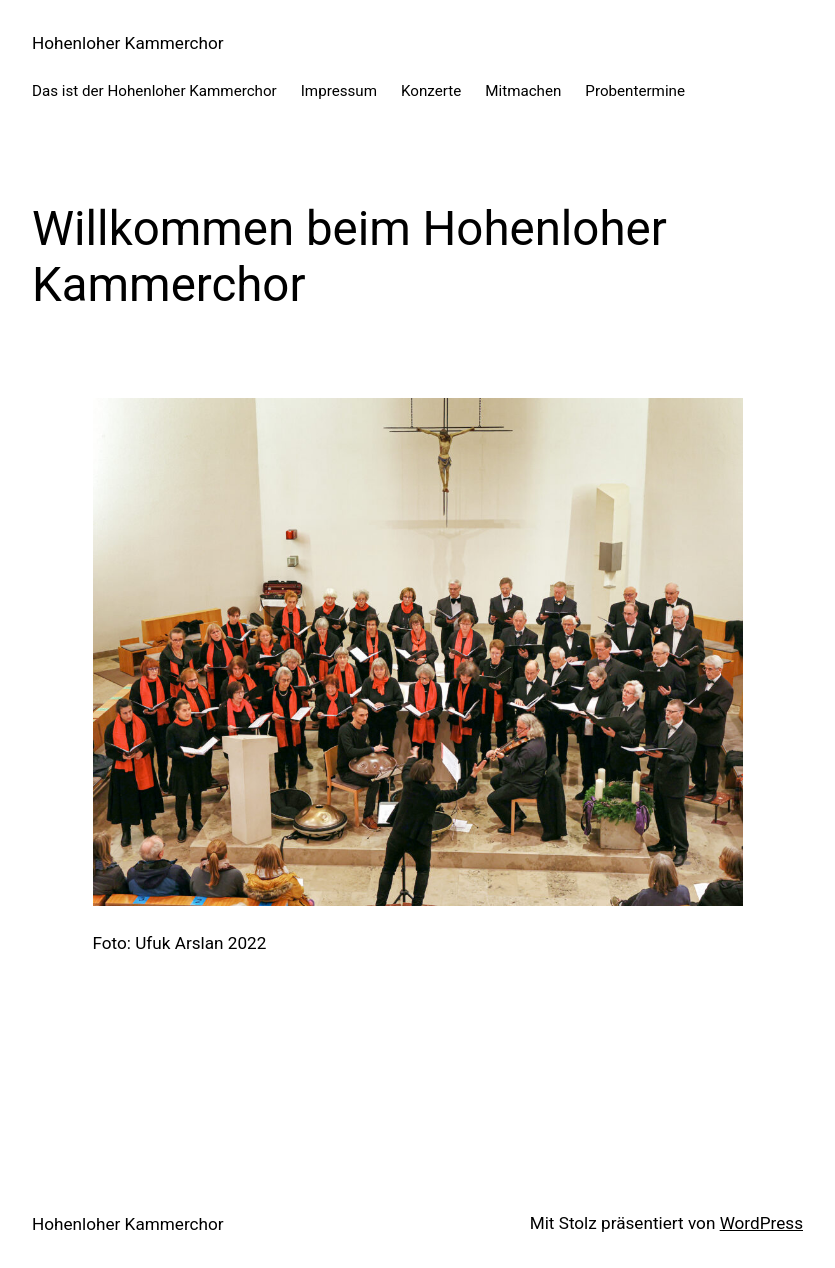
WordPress (761, 1223)
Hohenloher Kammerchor (128, 43)
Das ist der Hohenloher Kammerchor (154, 91)
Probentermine (635, 91)
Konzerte (431, 91)
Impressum (339, 91)
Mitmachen (523, 91)
